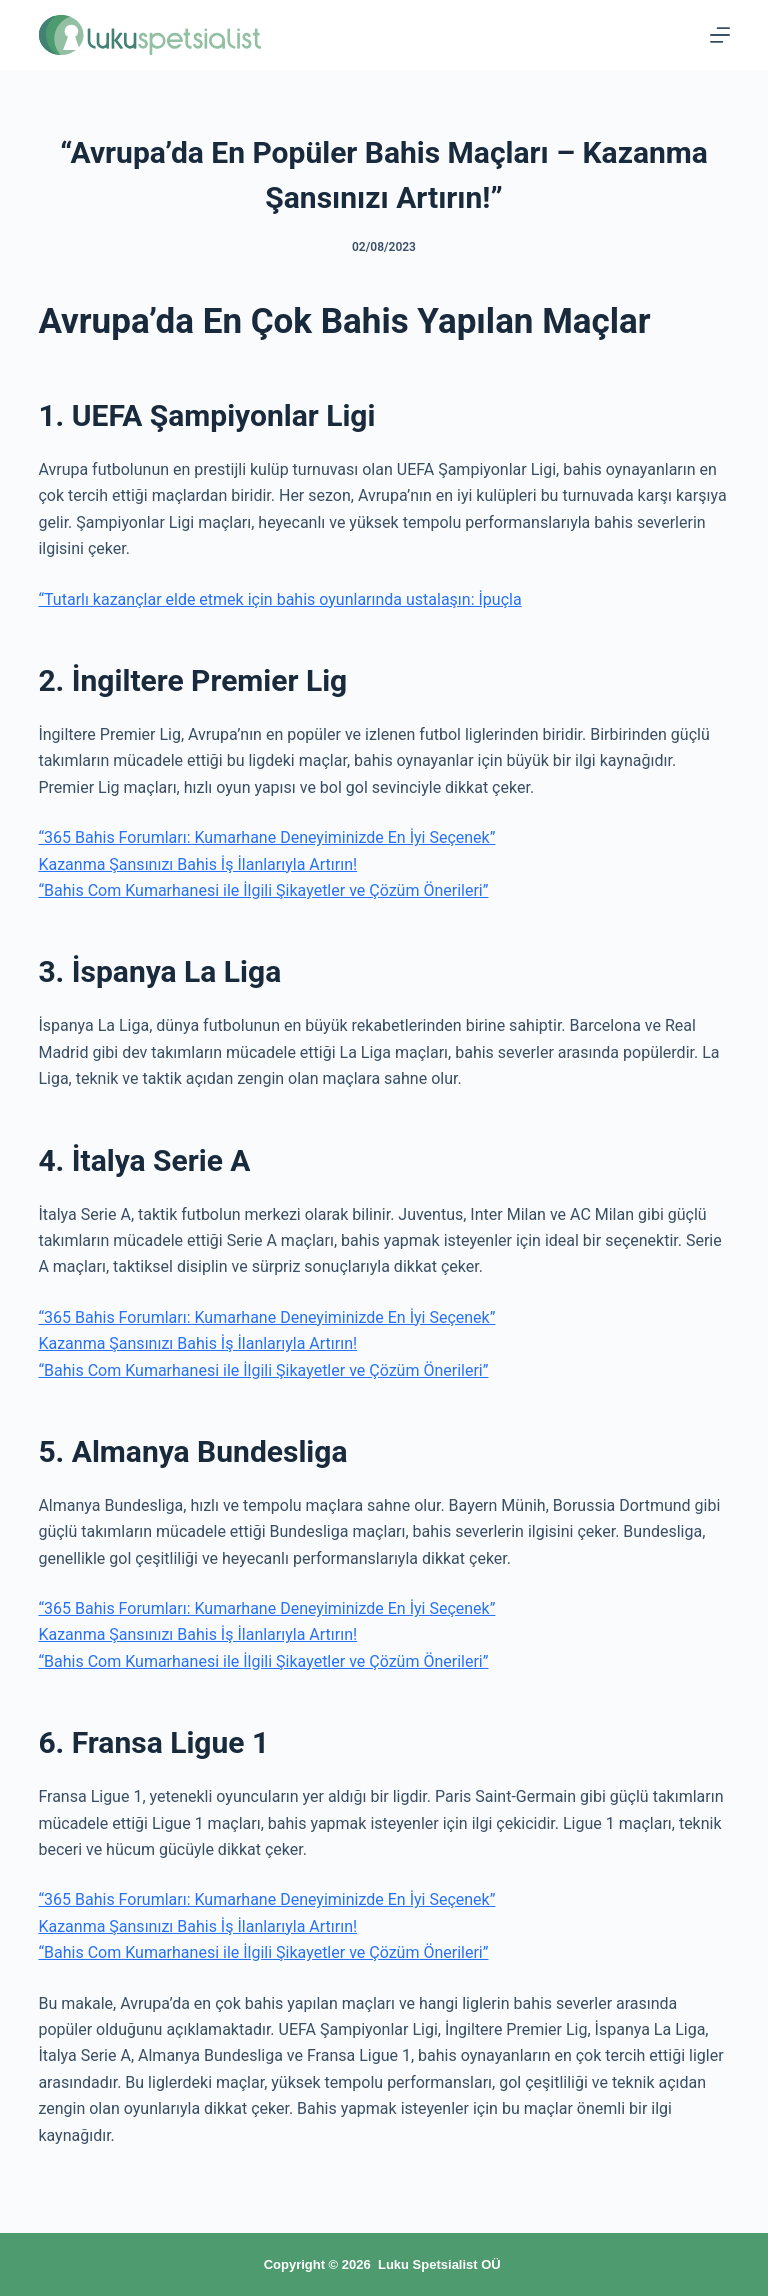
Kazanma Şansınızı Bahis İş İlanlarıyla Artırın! (197, 864)
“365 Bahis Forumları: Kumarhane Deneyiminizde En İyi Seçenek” (266, 837)
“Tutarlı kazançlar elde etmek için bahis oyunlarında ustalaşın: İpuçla (279, 599)
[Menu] (720, 35)
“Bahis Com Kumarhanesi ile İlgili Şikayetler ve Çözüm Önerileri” (263, 890)
